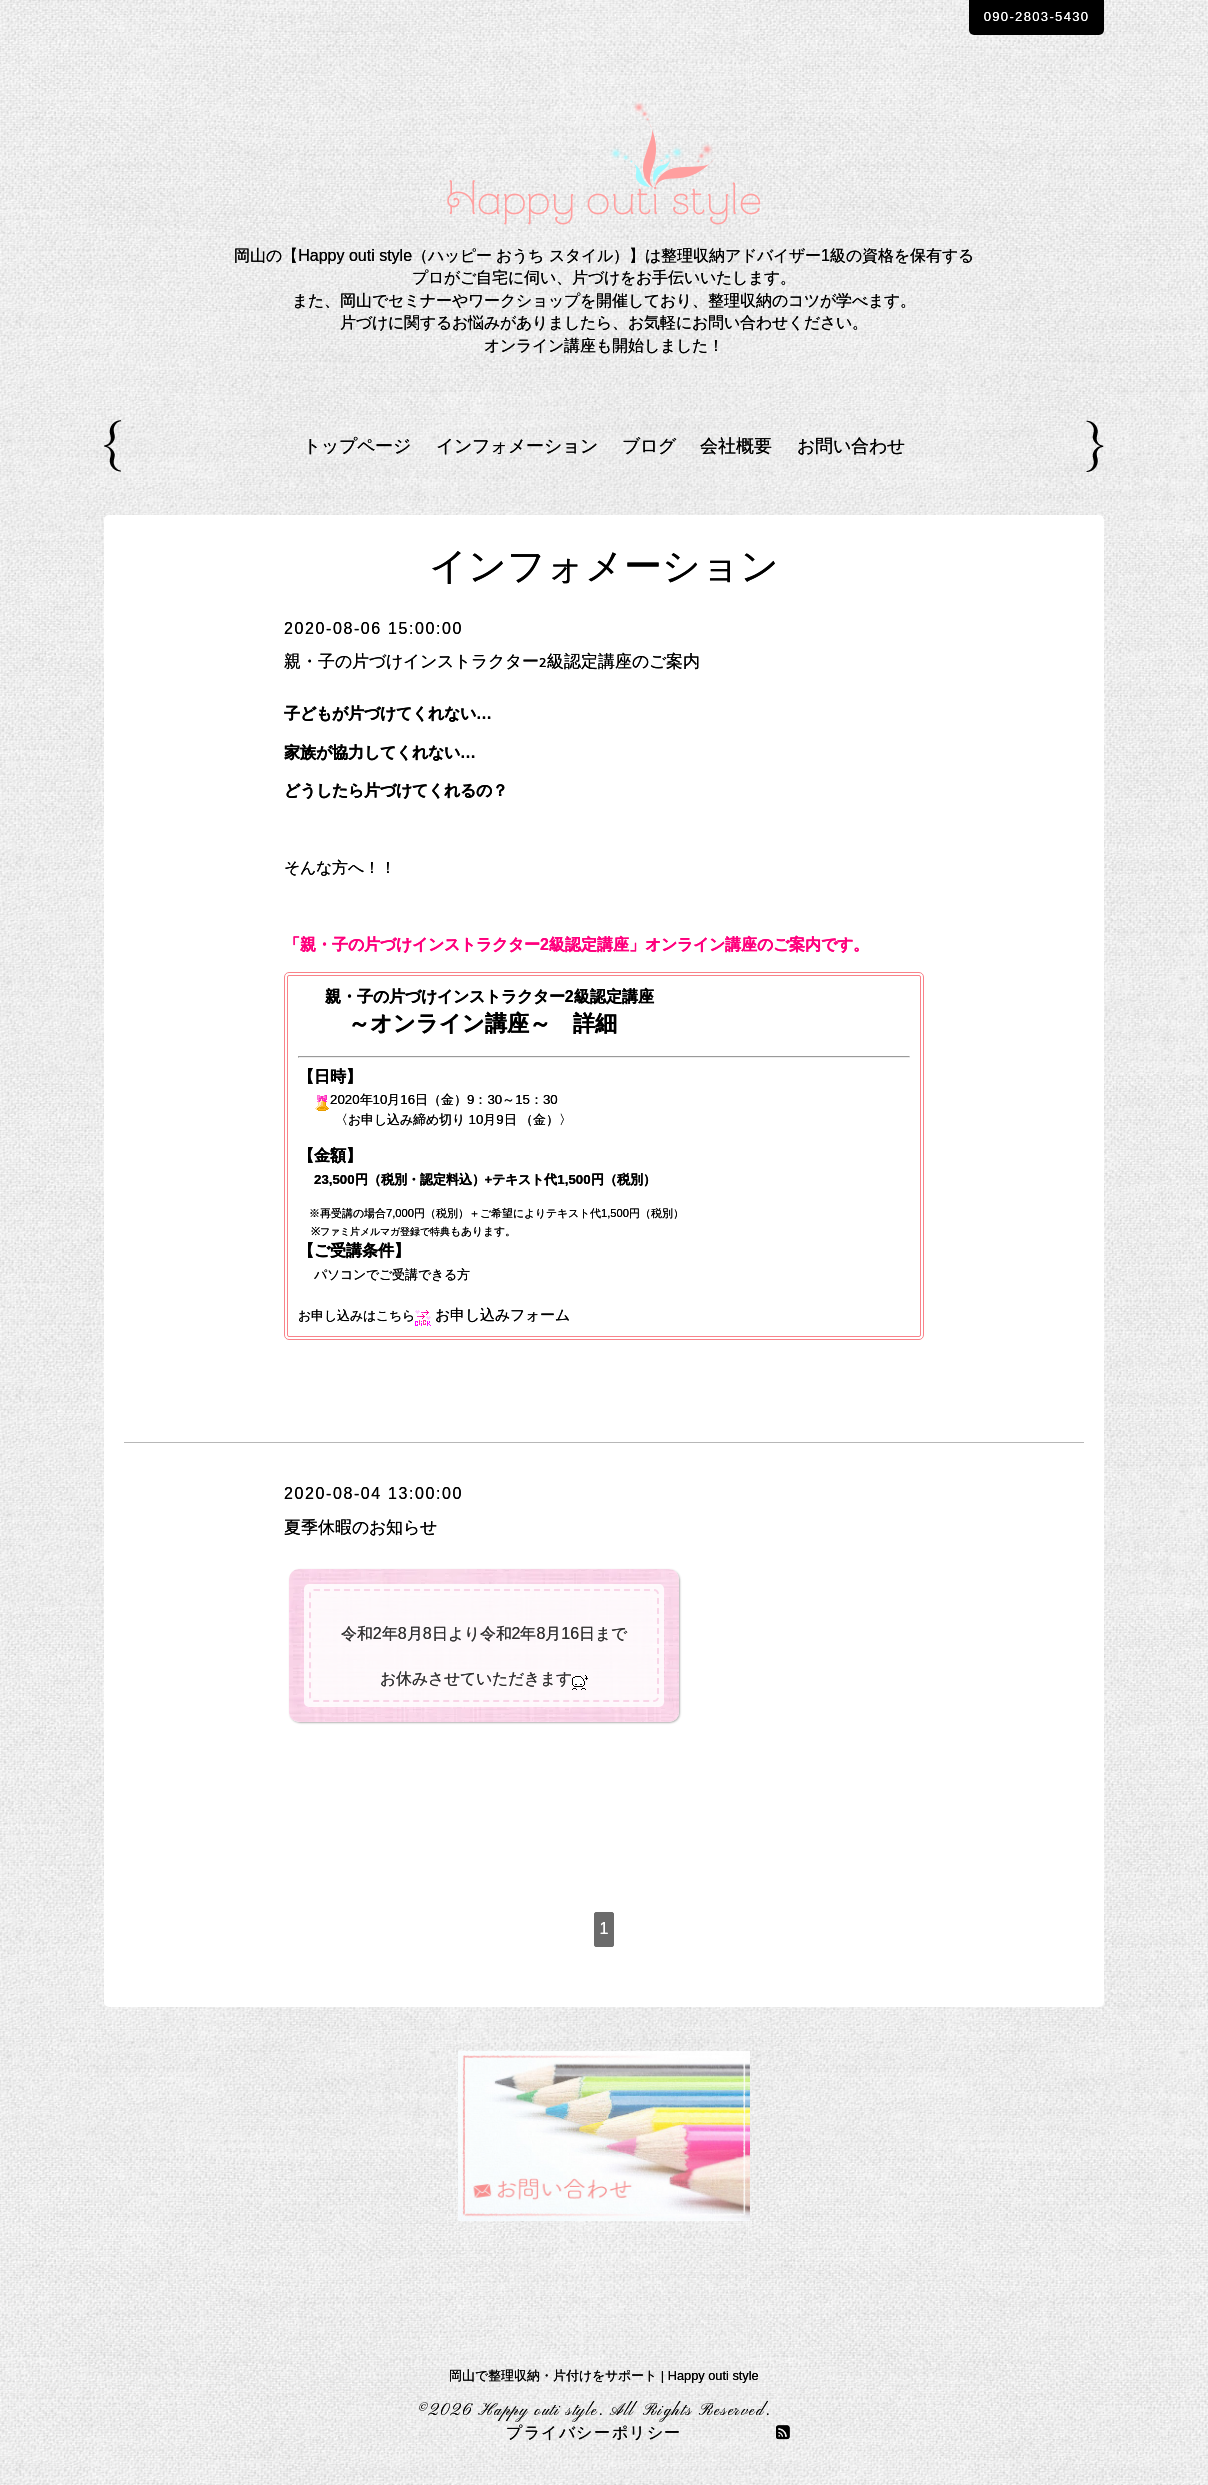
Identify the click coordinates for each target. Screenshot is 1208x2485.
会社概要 (736, 446)
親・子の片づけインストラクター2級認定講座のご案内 (528, 661)
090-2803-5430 (1012, 18)
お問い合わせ (851, 446)
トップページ (357, 446)
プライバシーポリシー (594, 2434)
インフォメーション (517, 446)
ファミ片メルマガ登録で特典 (391, 1231)
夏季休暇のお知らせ (374, 1527)
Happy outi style (538, 2411)
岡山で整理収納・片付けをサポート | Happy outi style (603, 2375)
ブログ (649, 446)
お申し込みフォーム (507, 1314)
